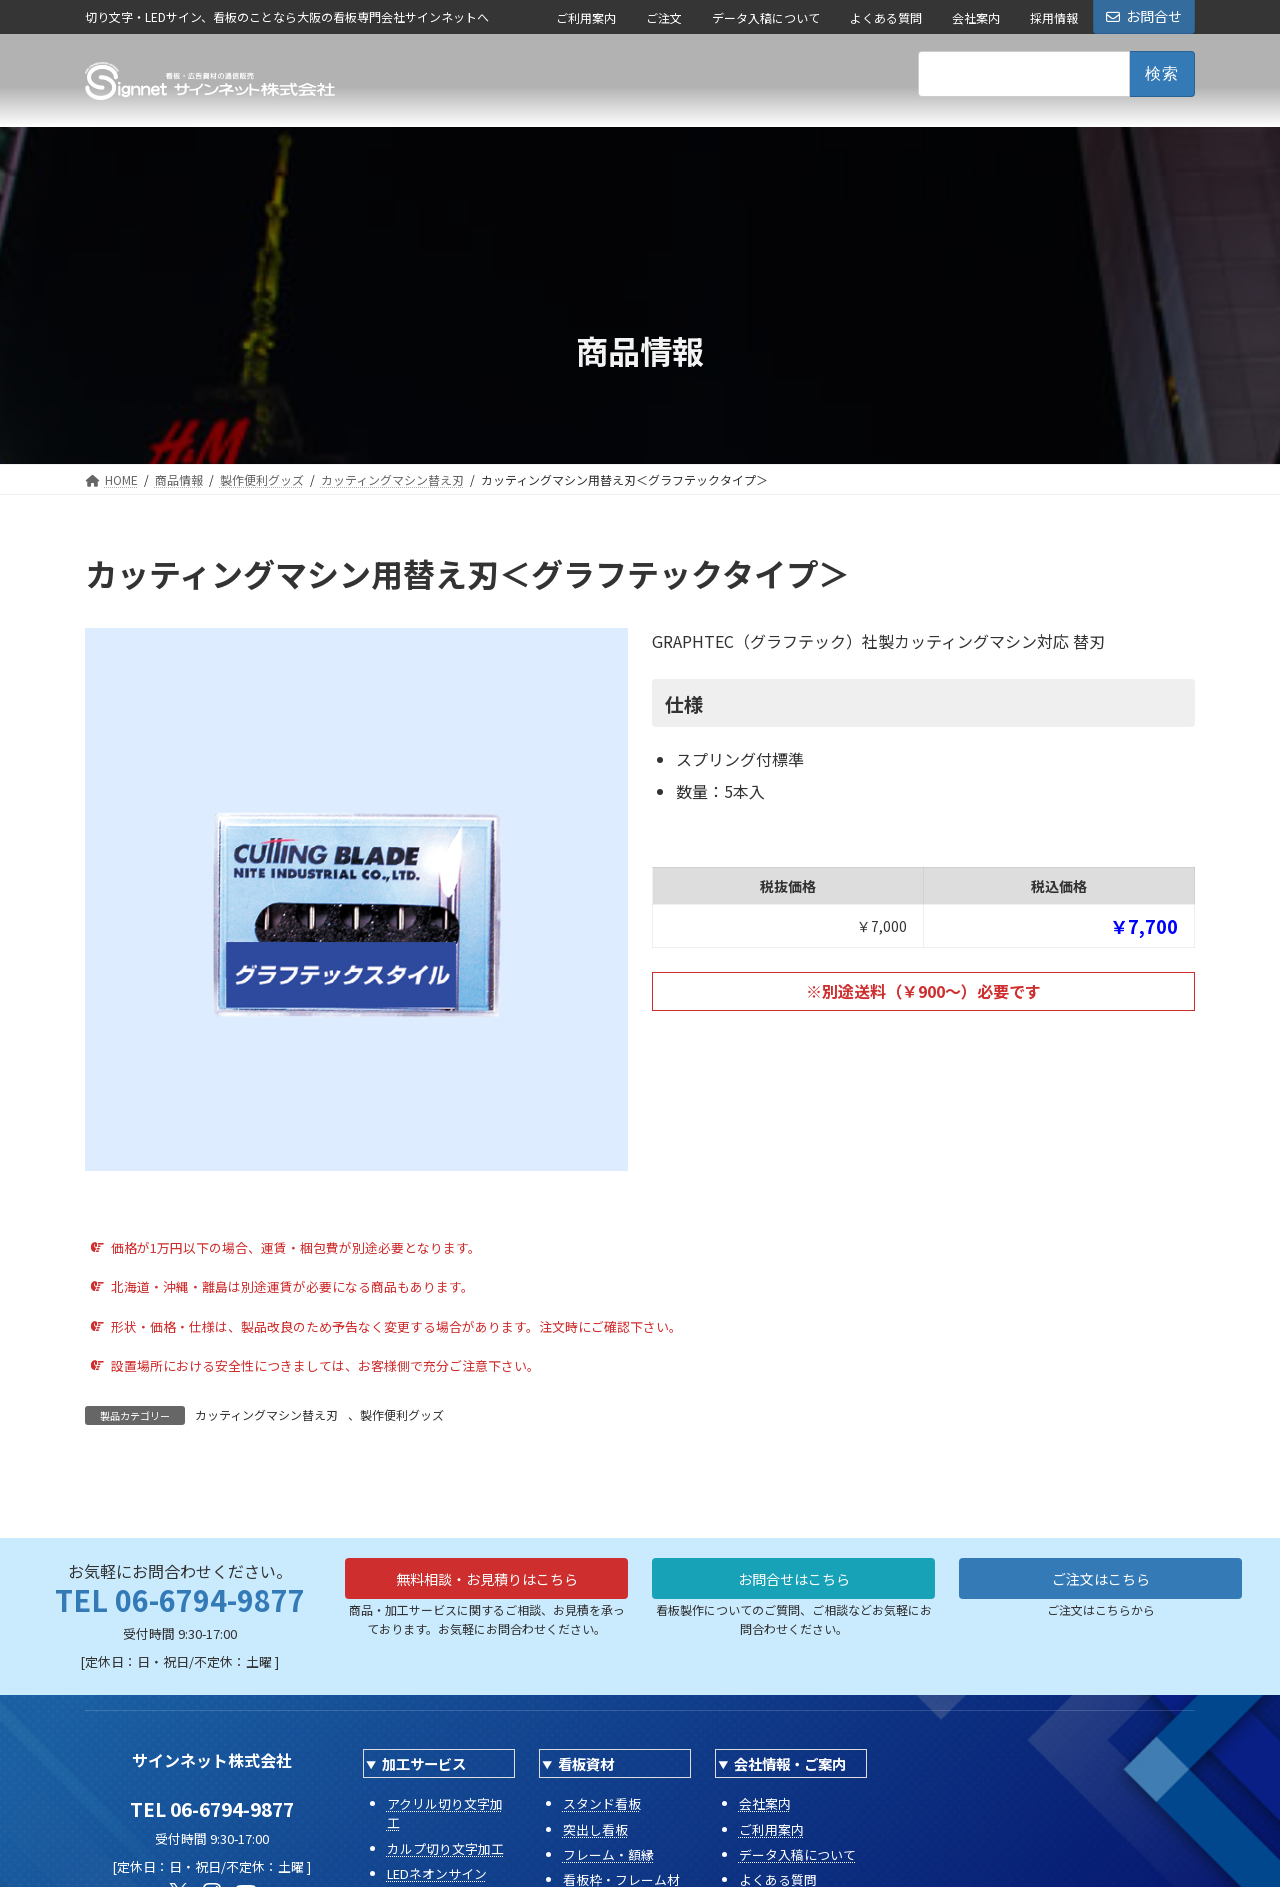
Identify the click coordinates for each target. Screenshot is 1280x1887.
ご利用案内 (586, 17)
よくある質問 (886, 17)
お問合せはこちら (794, 1582)
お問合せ (1144, 16)
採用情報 (1054, 17)
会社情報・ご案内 (790, 1763)
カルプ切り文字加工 (445, 1848)
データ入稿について (766, 17)
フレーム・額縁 (608, 1854)
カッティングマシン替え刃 (266, 1414)
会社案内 (976, 17)
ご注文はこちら (1101, 1582)
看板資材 (586, 1763)
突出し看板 (595, 1829)
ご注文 (664, 17)
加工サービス (424, 1763)
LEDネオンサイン (437, 1873)
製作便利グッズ (402, 1414)
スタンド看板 (602, 1803)
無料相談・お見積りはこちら (487, 1582)
